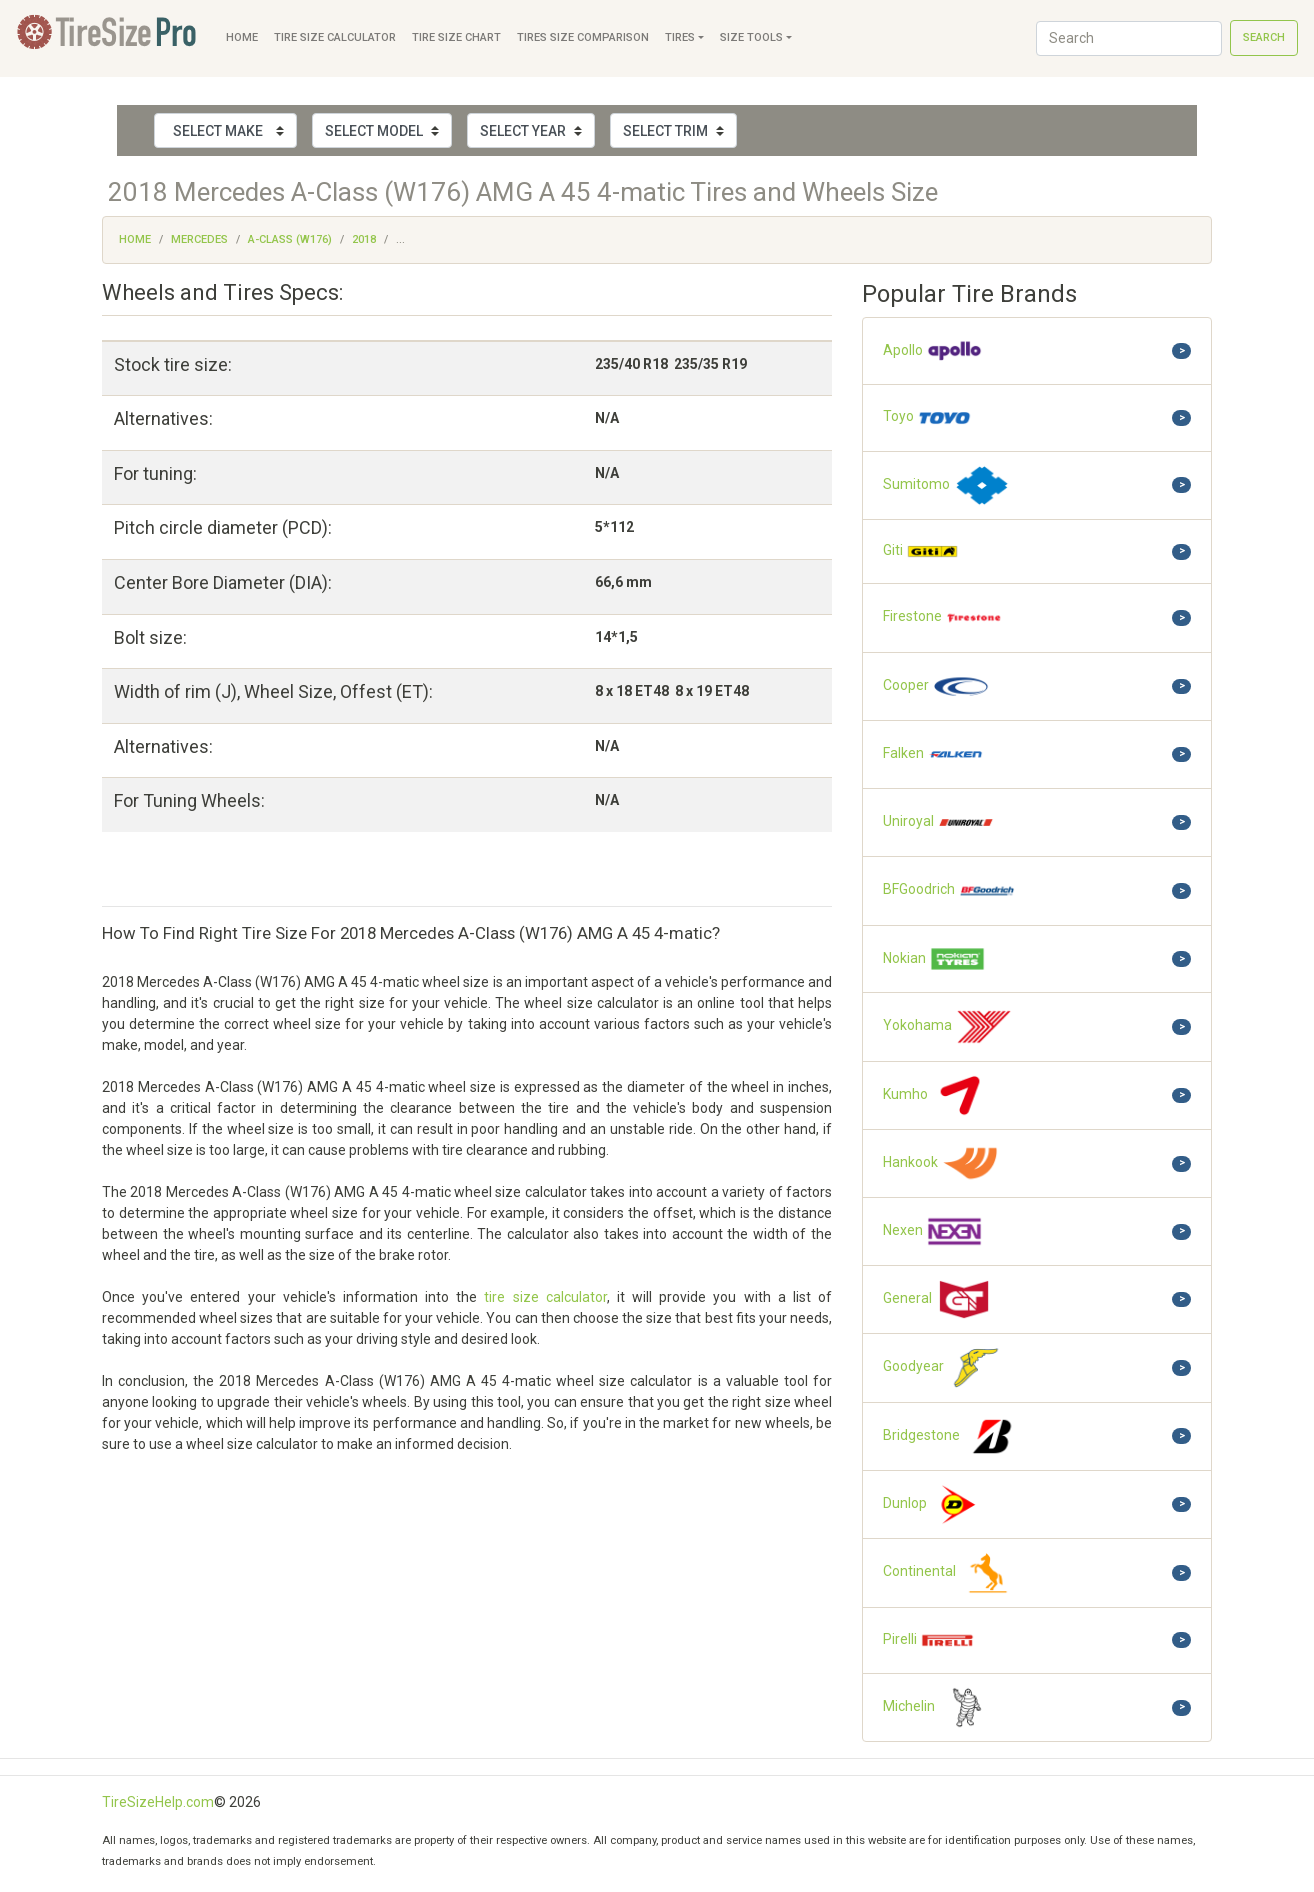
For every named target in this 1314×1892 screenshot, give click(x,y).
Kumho (936, 1095)
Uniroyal (939, 822)
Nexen (933, 1231)
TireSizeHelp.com (158, 1802)
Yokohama (948, 1026)
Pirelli (929, 1641)
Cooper (936, 686)
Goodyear (944, 1367)
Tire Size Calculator (335, 37)
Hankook (941, 1163)
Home (242, 37)
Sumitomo (947, 485)
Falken (933, 754)
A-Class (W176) (290, 239)
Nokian (934, 959)
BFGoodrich (949, 890)
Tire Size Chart (456, 37)
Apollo (933, 351)
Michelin (939, 1707)
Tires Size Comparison (583, 37)
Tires (680, 37)
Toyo (927, 417)
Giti (921, 551)
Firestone (943, 617)
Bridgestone (952, 1436)
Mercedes (199, 239)
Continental (950, 1572)
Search (1264, 37)
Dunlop (935, 1504)
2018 (364, 239)
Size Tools (751, 37)
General (938, 1299)
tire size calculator (545, 1297)
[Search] (1129, 38)
